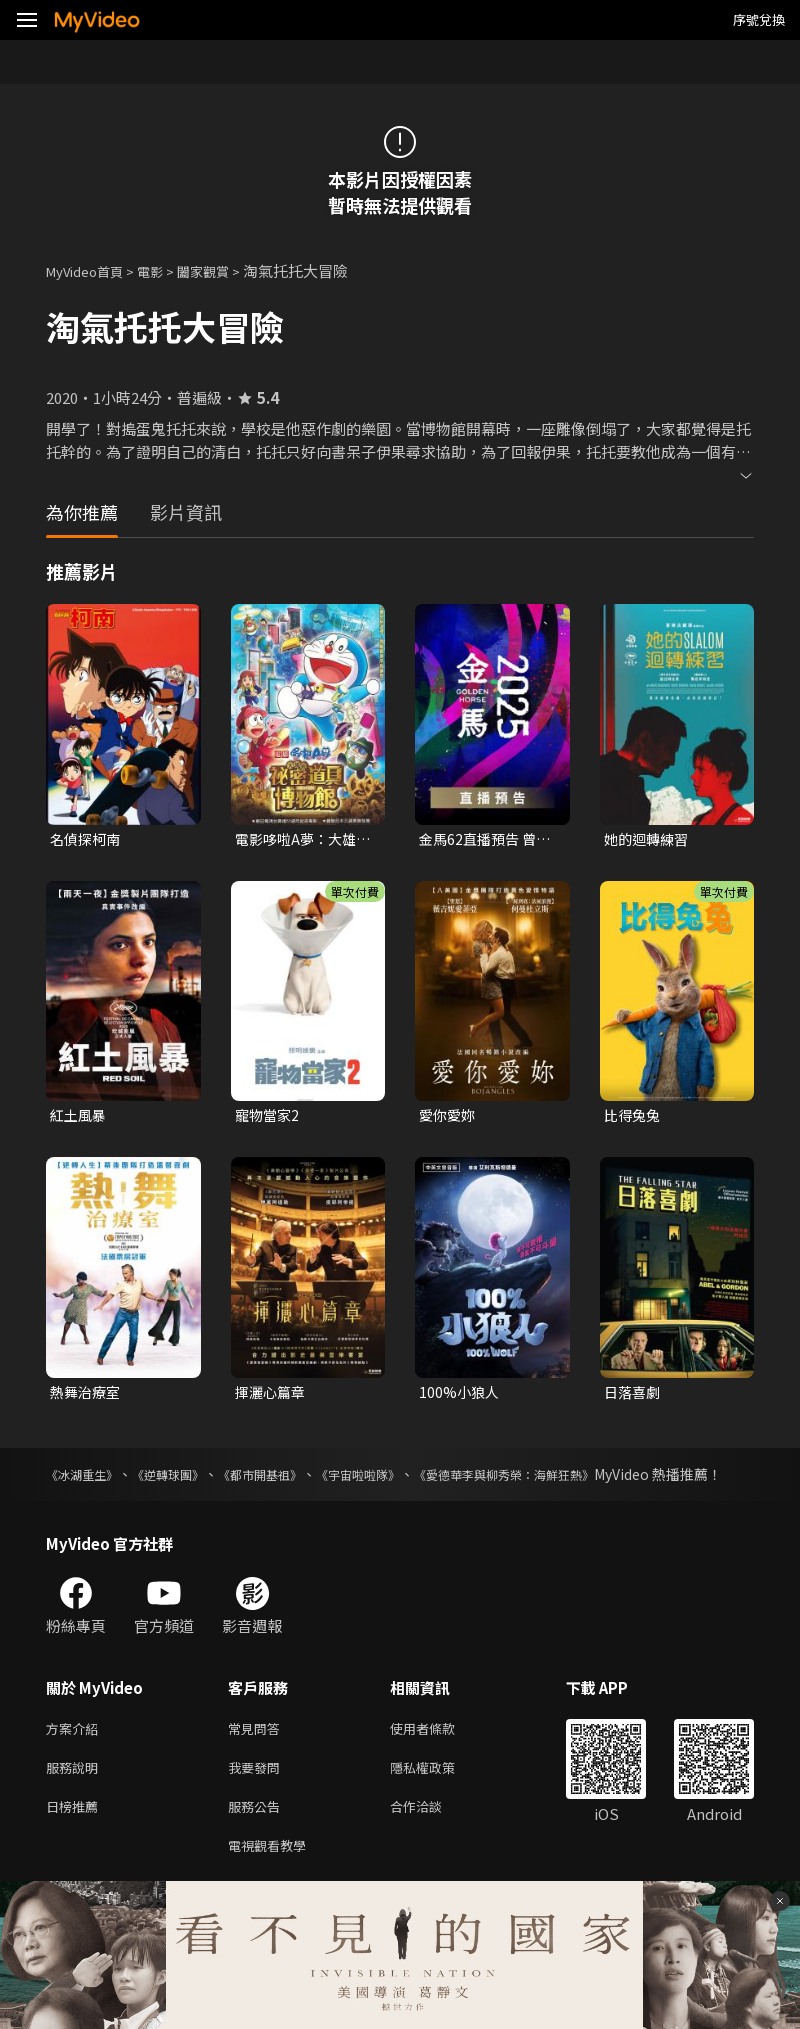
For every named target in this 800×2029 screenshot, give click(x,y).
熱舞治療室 (87, 1396)
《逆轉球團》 (187, 1480)
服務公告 (258, 1840)
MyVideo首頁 (91, 270)
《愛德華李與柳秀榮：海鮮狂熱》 (576, 1480)
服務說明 (76, 1798)
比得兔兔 (634, 1117)
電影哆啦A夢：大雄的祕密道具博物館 (299, 840)
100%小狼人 (460, 1396)
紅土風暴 (80, 1117)
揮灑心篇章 (272, 1396)
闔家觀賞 (225, 270)
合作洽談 (432, 1840)
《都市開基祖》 (294, 1480)
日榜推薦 (76, 1840)
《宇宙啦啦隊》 (407, 1480)
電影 (166, 270)
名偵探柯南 (87, 839)
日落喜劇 (634, 1396)
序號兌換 (759, 19)
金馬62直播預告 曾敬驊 (481, 840)
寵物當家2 (269, 1117)
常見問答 (258, 1756)
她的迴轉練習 (649, 839)
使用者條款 (439, 1756)
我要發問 (258, 1798)
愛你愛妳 (449, 1117)
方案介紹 (76, 1756)
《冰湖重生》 (88, 1480)
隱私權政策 (439, 1798)
